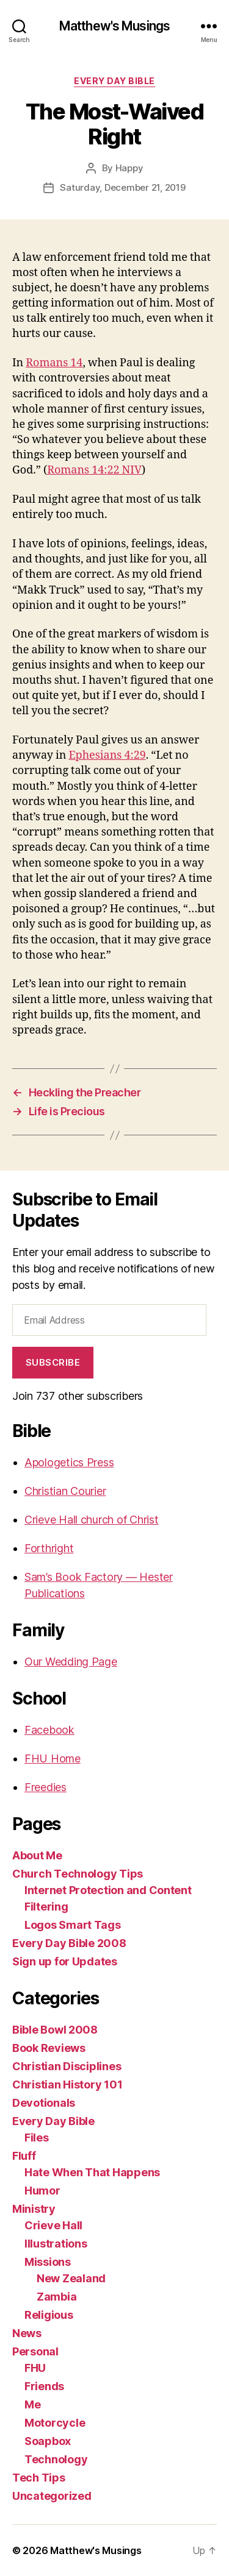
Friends (44, 2386)
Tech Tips (38, 2477)
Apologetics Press (69, 1462)
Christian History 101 (67, 2084)
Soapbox (47, 2441)
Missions (47, 2261)
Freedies (45, 1787)
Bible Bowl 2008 (55, 2029)
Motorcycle (54, 2422)
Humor (42, 2190)
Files (36, 2137)
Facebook (49, 1729)
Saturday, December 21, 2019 (122, 187)
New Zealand (71, 2278)
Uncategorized (52, 2495)
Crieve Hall (53, 2225)
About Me (37, 1855)
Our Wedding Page (70, 1661)
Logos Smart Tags (72, 1924)
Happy (129, 168)
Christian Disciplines (66, 2066)
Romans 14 (54, 363)
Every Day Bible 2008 (69, 1943)
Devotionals (43, 2102)
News (27, 2333)
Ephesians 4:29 (106, 755)
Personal (35, 2351)
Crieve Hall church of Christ (91, 1519)
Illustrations (55, 2243)
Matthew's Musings (114, 26)
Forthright (48, 1548)
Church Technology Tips (77, 1873)
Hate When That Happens (92, 2172)
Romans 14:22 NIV (94, 470)
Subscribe (53, 1362)
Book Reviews (48, 2048)
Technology (55, 2459)
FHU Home (52, 1758)
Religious (48, 2314)
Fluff (24, 2155)
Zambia (56, 2296)
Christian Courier (65, 1491)
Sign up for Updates (64, 1961)
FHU (35, 2367)
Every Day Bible (114, 81)
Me (32, 2404)
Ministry (34, 2208)
